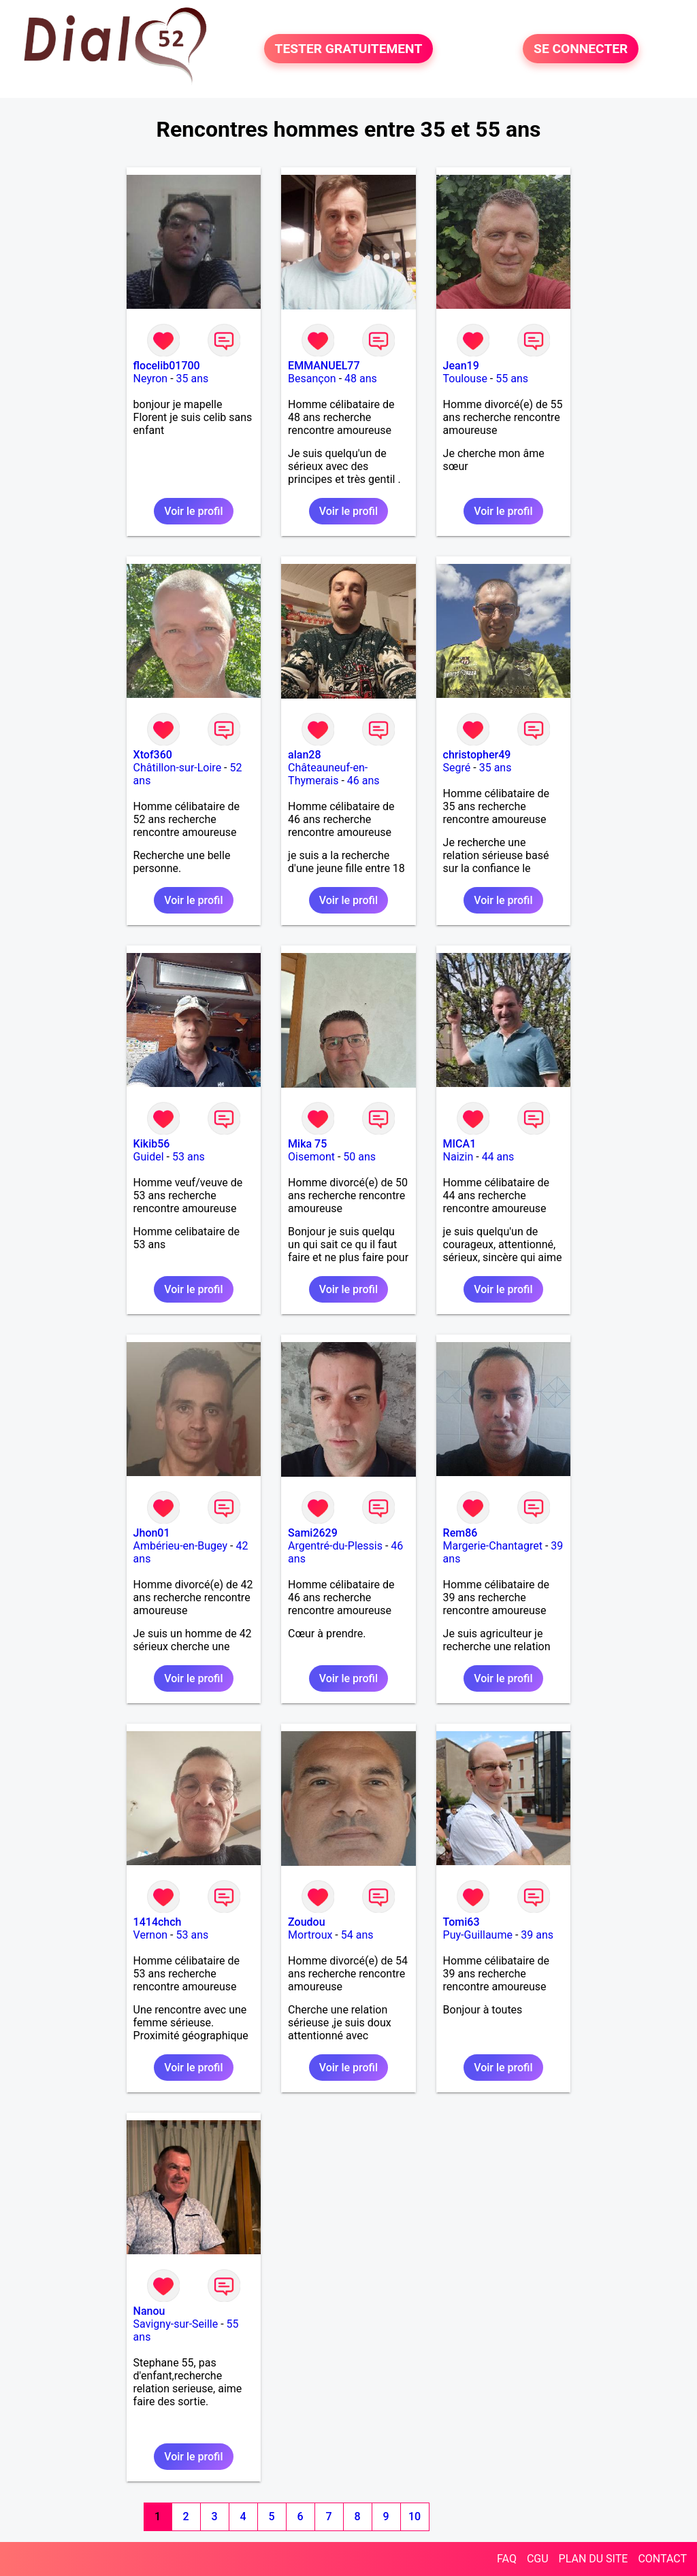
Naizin (458, 1156)
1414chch (157, 1922)
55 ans (512, 378)
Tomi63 (461, 1922)
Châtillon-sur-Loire (177, 767)
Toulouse (465, 378)
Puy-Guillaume (478, 1934)
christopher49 (477, 754)
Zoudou (306, 1922)
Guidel (148, 1156)
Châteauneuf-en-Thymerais (328, 774)
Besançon (312, 378)
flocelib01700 (166, 365)
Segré (457, 767)
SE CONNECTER (581, 48)
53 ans (188, 1156)
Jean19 (461, 365)
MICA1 (459, 1143)
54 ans (357, 1934)
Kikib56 (151, 1143)
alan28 (304, 754)
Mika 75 (307, 1143)
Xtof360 (152, 754)
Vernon (150, 1934)
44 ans (498, 1156)
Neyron (150, 378)
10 (414, 2516)
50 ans (359, 1156)
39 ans (537, 1934)
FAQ (507, 2558)
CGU (538, 2558)
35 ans (192, 378)
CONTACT (662, 2558)
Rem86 (460, 1532)
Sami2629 (313, 1532)
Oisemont (311, 1156)
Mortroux (310, 1934)
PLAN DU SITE (593, 2558)
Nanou (149, 2311)
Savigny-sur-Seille (175, 2324)
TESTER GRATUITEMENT (349, 48)
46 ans (363, 780)
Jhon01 (151, 1532)
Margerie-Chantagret (492, 1545)
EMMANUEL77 (323, 365)
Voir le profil (193, 511)
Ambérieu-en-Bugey (180, 1545)
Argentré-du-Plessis (335, 1545)
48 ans (360, 378)
